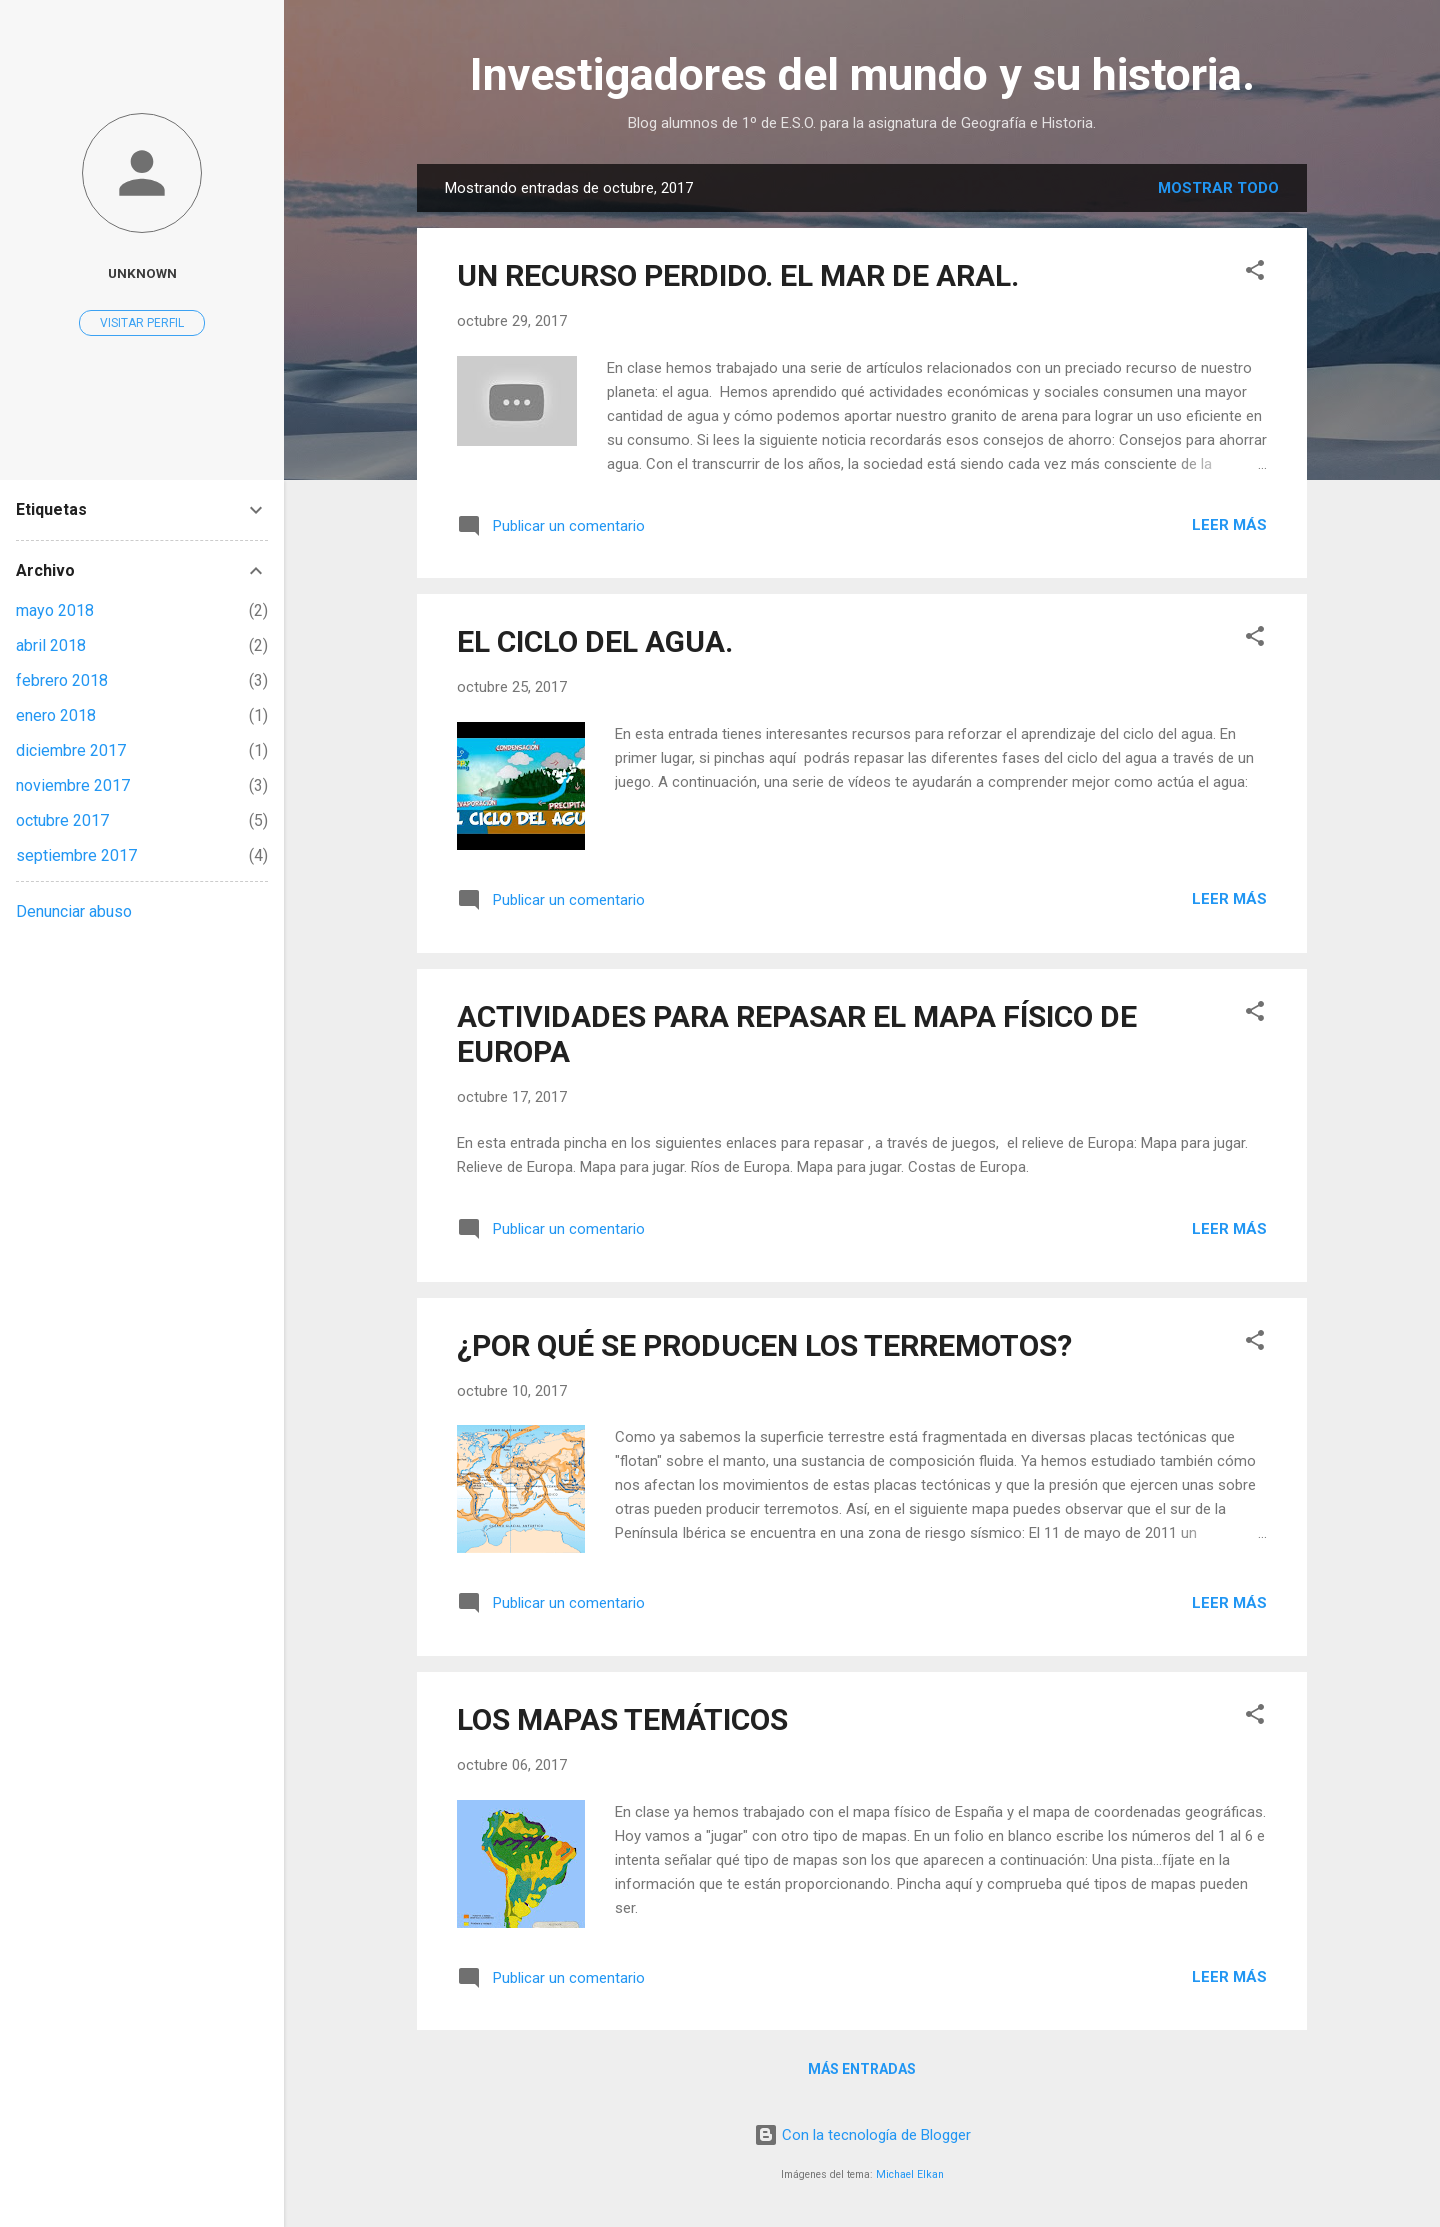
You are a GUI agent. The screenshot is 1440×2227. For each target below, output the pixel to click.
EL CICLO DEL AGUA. (595, 641)
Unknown (142, 273)
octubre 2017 (62, 820)
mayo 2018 (55, 610)
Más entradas (862, 2069)
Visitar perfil (142, 323)
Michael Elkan (910, 2174)
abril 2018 (51, 645)
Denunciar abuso (74, 911)
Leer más (1229, 525)
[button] (1255, 273)
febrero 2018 (62, 680)
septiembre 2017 (76, 855)
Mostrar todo (1218, 188)
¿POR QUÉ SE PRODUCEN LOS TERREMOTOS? (764, 1345)
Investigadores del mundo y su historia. (862, 74)
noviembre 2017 (73, 785)
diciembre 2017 (71, 750)
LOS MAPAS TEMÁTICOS (622, 1719)
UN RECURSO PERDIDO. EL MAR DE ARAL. (738, 275)
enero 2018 (56, 715)
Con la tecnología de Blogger (862, 2135)
